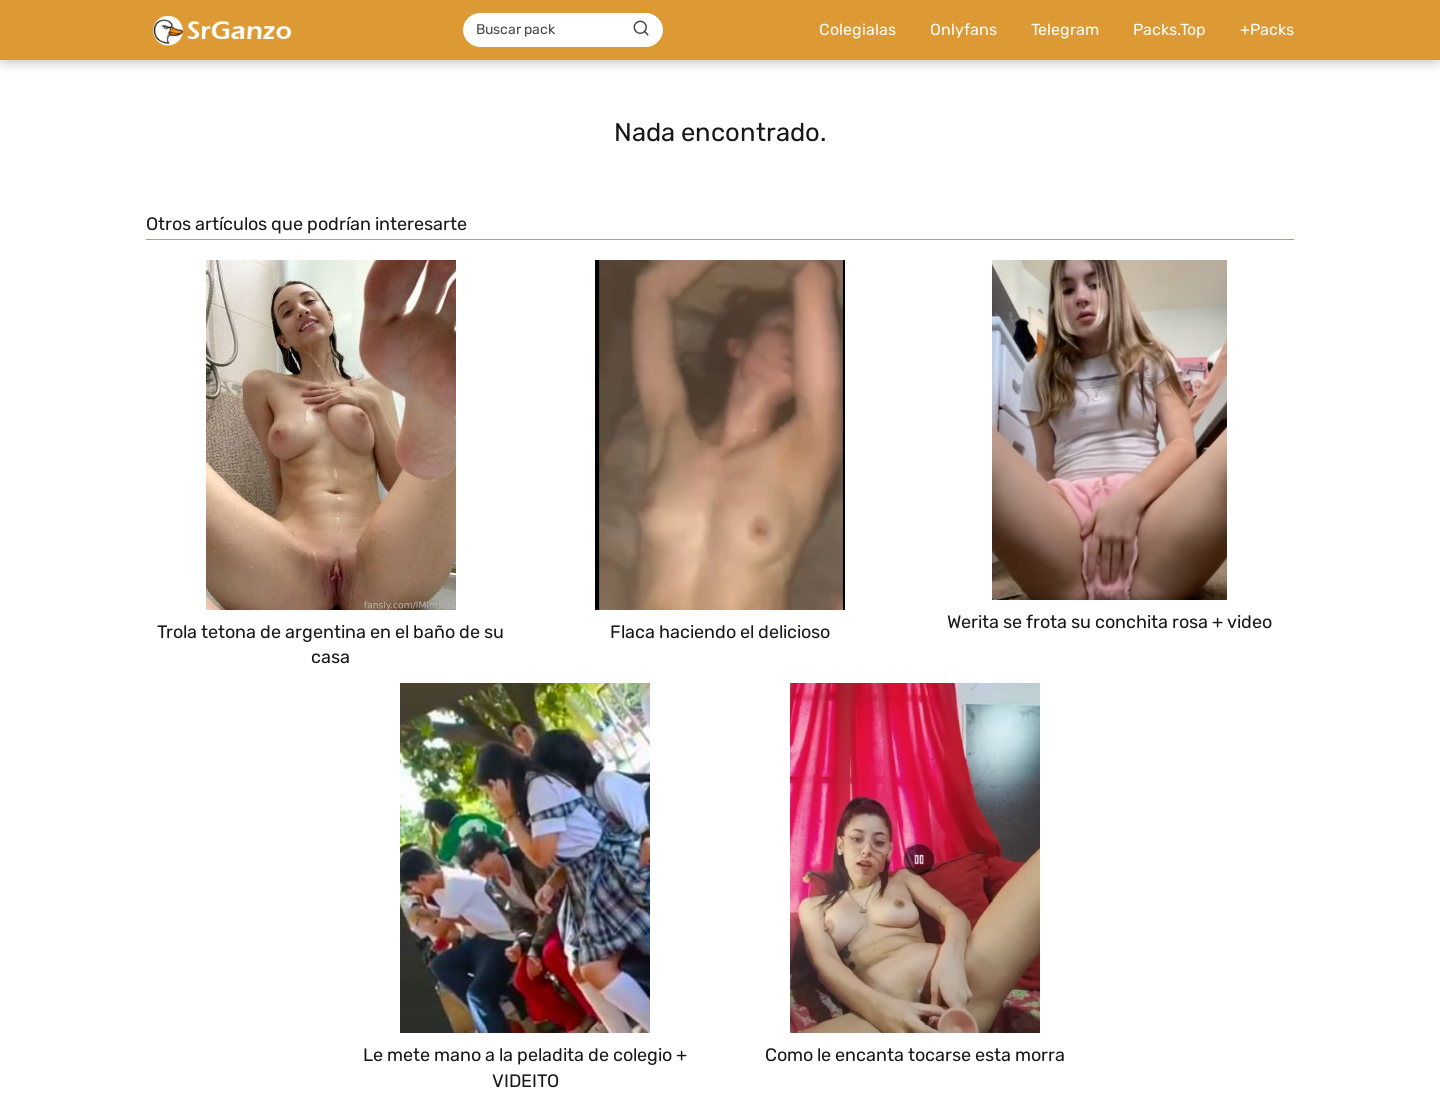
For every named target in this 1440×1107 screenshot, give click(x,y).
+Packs (1267, 29)
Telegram (1065, 29)
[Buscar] (641, 29)
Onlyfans (963, 29)
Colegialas (857, 29)
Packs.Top (1169, 29)
